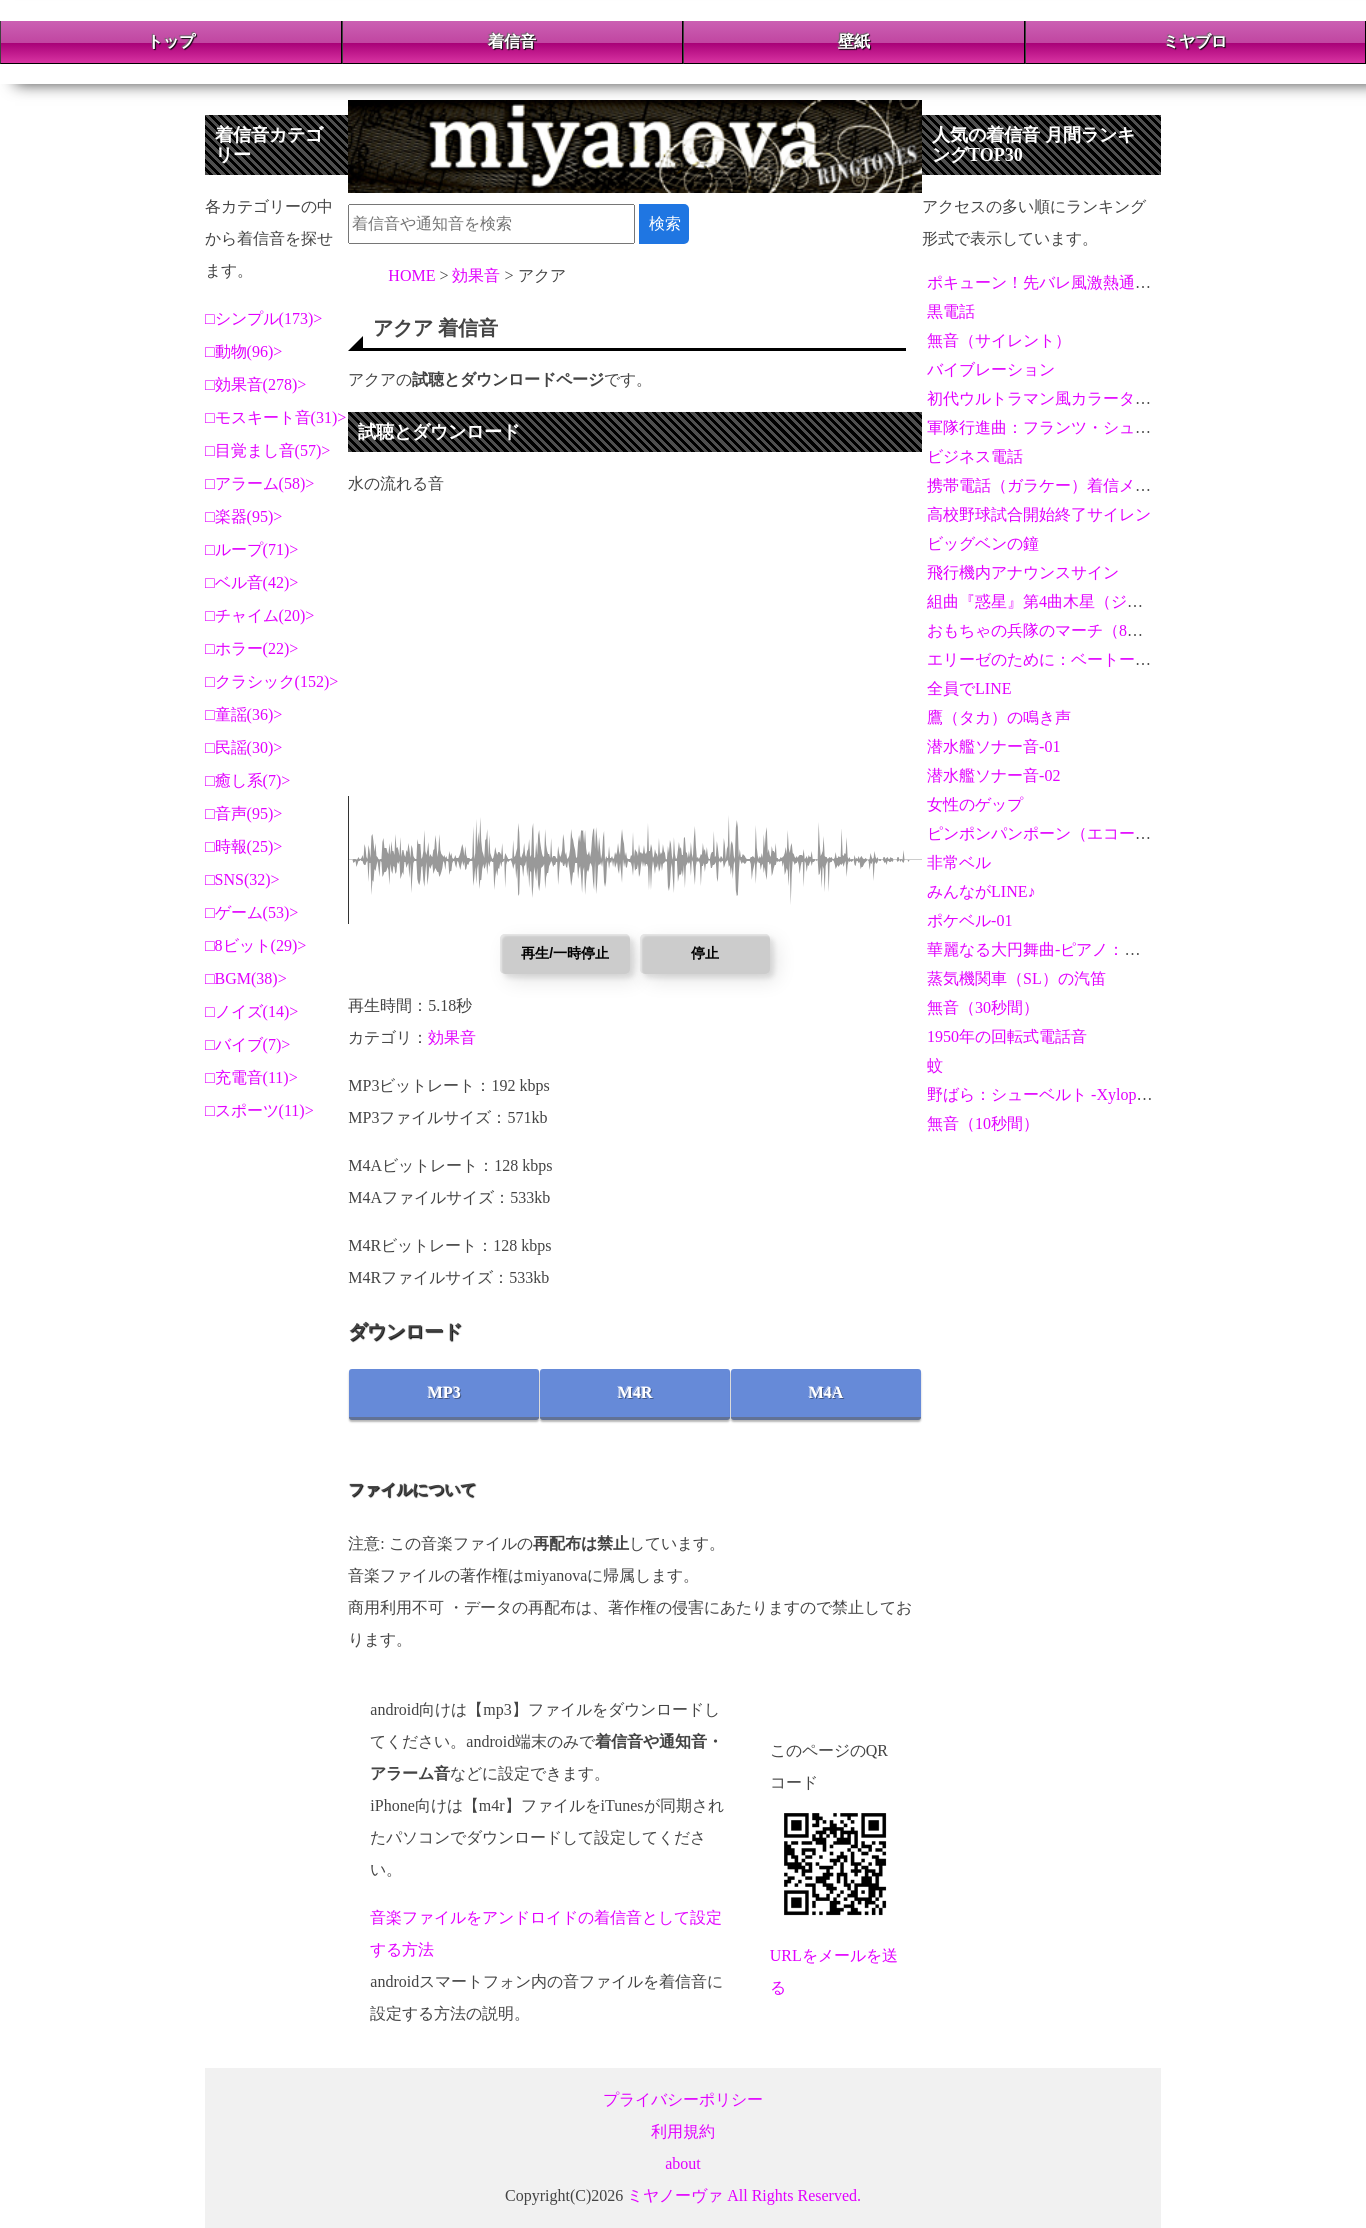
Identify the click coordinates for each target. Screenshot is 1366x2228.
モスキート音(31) (276, 417)
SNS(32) (243, 879)
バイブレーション (991, 369)
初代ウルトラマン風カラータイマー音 (1063, 398)
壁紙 (854, 41)
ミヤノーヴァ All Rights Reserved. (744, 2195)
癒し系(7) (248, 780)
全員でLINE (969, 688)
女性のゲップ (975, 804)
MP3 (444, 1392)
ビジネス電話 (975, 456)
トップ (171, 41)
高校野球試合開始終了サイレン (1039, 514)
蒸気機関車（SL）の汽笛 (1016, 978)
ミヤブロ (1195, 41)
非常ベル (959, 862)
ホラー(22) (252, 648)
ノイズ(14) (252, 1011)
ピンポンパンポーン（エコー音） (1047, 833)
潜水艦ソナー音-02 (993, 775)
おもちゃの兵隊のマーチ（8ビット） (1059, 630)
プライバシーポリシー (683, 2099)
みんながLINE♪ (981, 891)
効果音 (452, 1037)
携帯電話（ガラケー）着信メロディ (1055, 485)
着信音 (512, 41)
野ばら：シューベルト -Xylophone (1047, 1094)
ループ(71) (252, 549)
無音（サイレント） (999, 340)
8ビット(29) (256, 945)
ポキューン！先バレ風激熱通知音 (1047, 282)
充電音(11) (252, 1077)
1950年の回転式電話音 (1007, 1036)
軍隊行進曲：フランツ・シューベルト (1063, 427)
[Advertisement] (635, 656)
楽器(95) (244, 516)
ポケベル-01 (969, 920)
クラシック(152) (272, 681)
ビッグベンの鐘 (983, 543)
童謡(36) (244, 714)
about (683, 2163)
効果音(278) (256, 384)
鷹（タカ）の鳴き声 (999, 717)
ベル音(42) (252, 582)
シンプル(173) (264, 318)
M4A (826, 1392)
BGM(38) (246, 978)
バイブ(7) (248, 1044)
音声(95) (244, 813)
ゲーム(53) (252, 912)
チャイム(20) (260, 615)
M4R (635, 1392)
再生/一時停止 (565, 953)
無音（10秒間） (983, 1123)
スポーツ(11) (260, 1110)
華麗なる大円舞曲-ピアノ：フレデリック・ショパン (1113, 949)
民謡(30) (244, 747)
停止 (705, 953)
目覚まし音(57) (268, 450)
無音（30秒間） (983, 1007)
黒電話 (951, 311)
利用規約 (683, 2131)
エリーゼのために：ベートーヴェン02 (1063, 659)
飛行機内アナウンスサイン (1023, 572)
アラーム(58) (260, 483)
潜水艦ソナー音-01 (993, 746)
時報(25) (244, 846)
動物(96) (244, 351)
